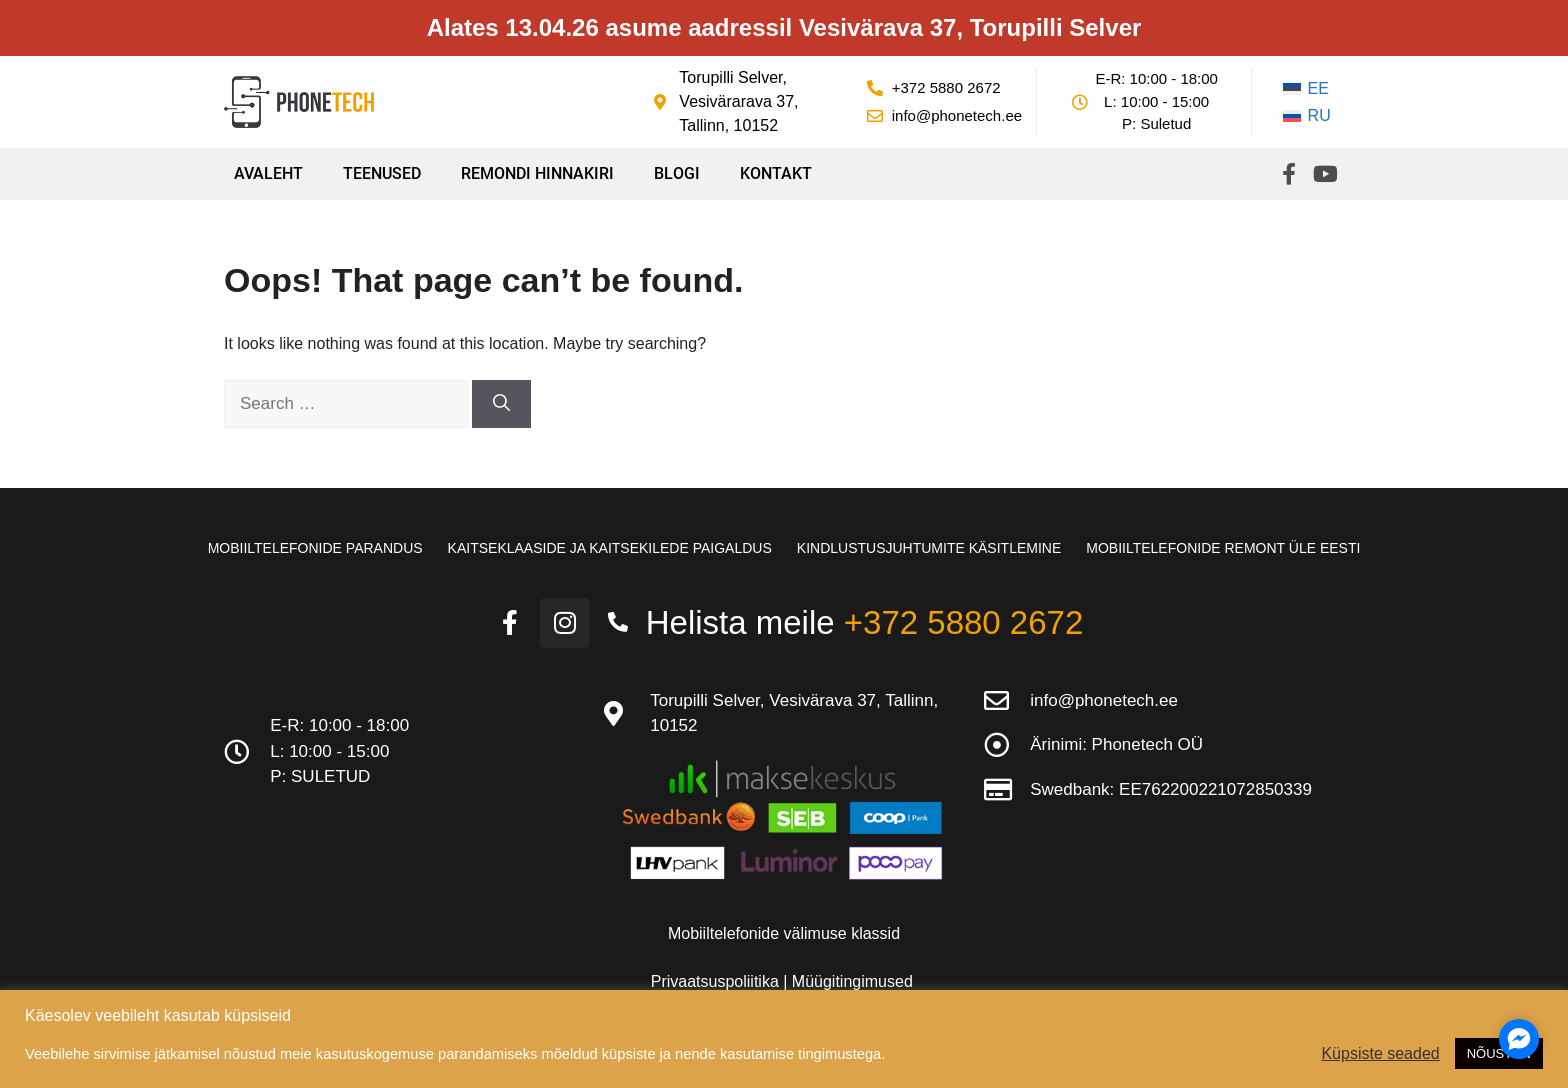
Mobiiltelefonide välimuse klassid (784, 933)
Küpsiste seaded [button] (1380, 1053)
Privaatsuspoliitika (717, 981)
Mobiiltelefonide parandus (315, 548)
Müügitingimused (852, 981)
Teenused (382, 173)
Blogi (677, 173)
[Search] (501, 404)
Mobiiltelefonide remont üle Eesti (1223, 548)
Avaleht (268, 173)
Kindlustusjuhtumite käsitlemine (929, 548)
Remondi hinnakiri (537, 173)
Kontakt (776, 173)
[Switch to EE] (1307, 89)
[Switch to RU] (1307, 117)
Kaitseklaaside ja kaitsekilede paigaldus (610, 548)
